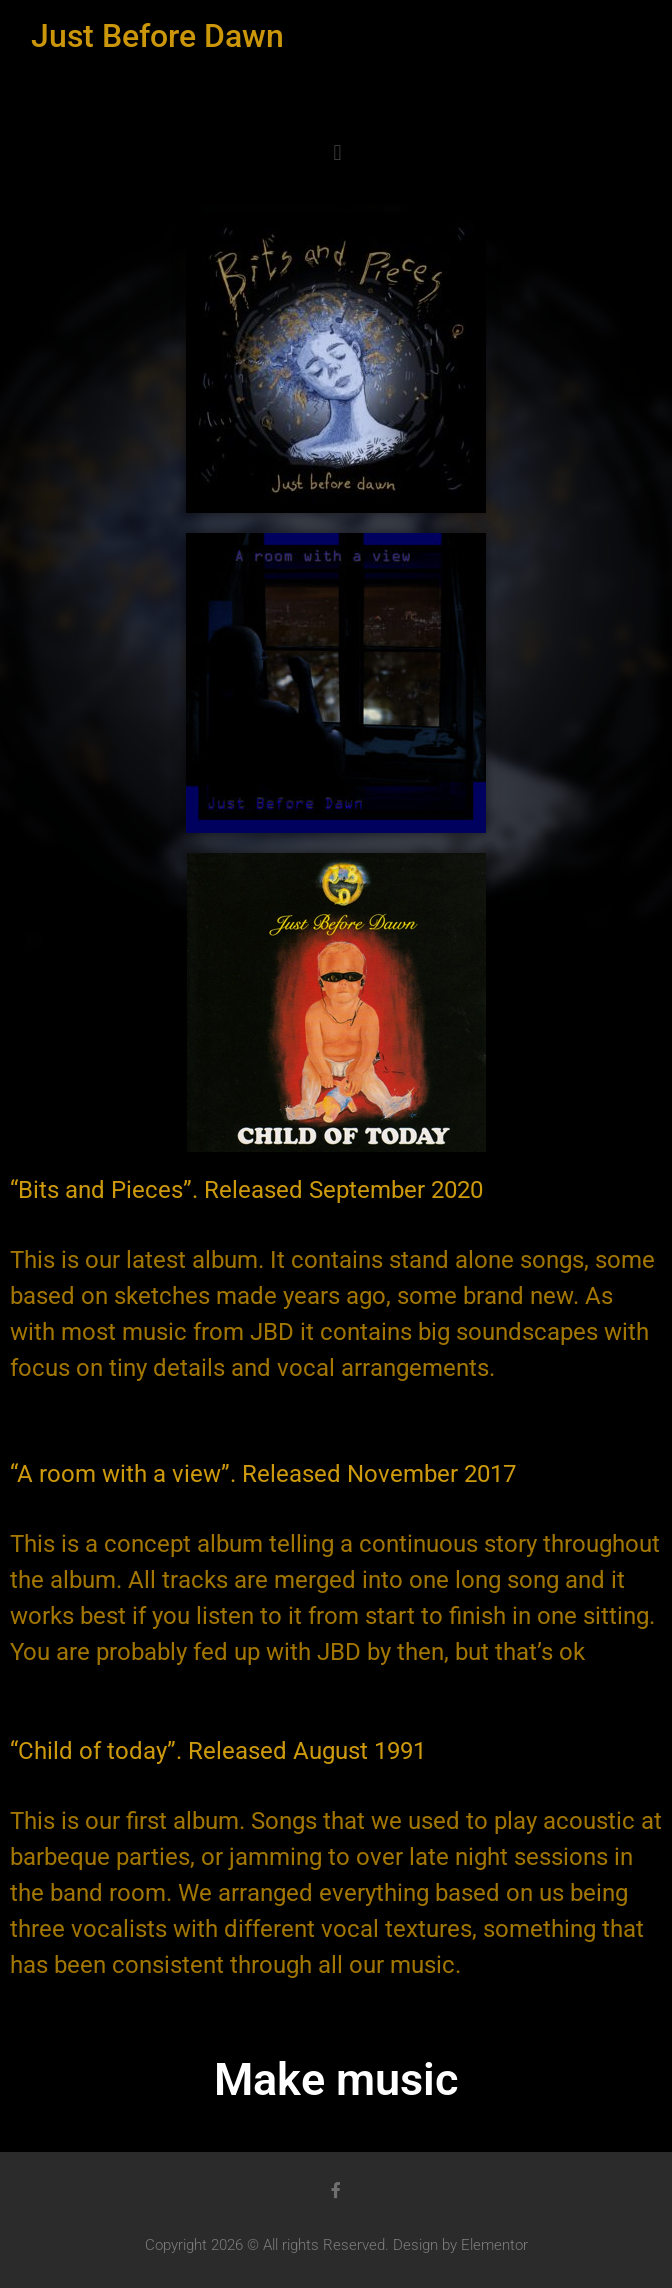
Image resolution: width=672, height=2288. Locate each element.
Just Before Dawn (157, 36)
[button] (337, 152)
